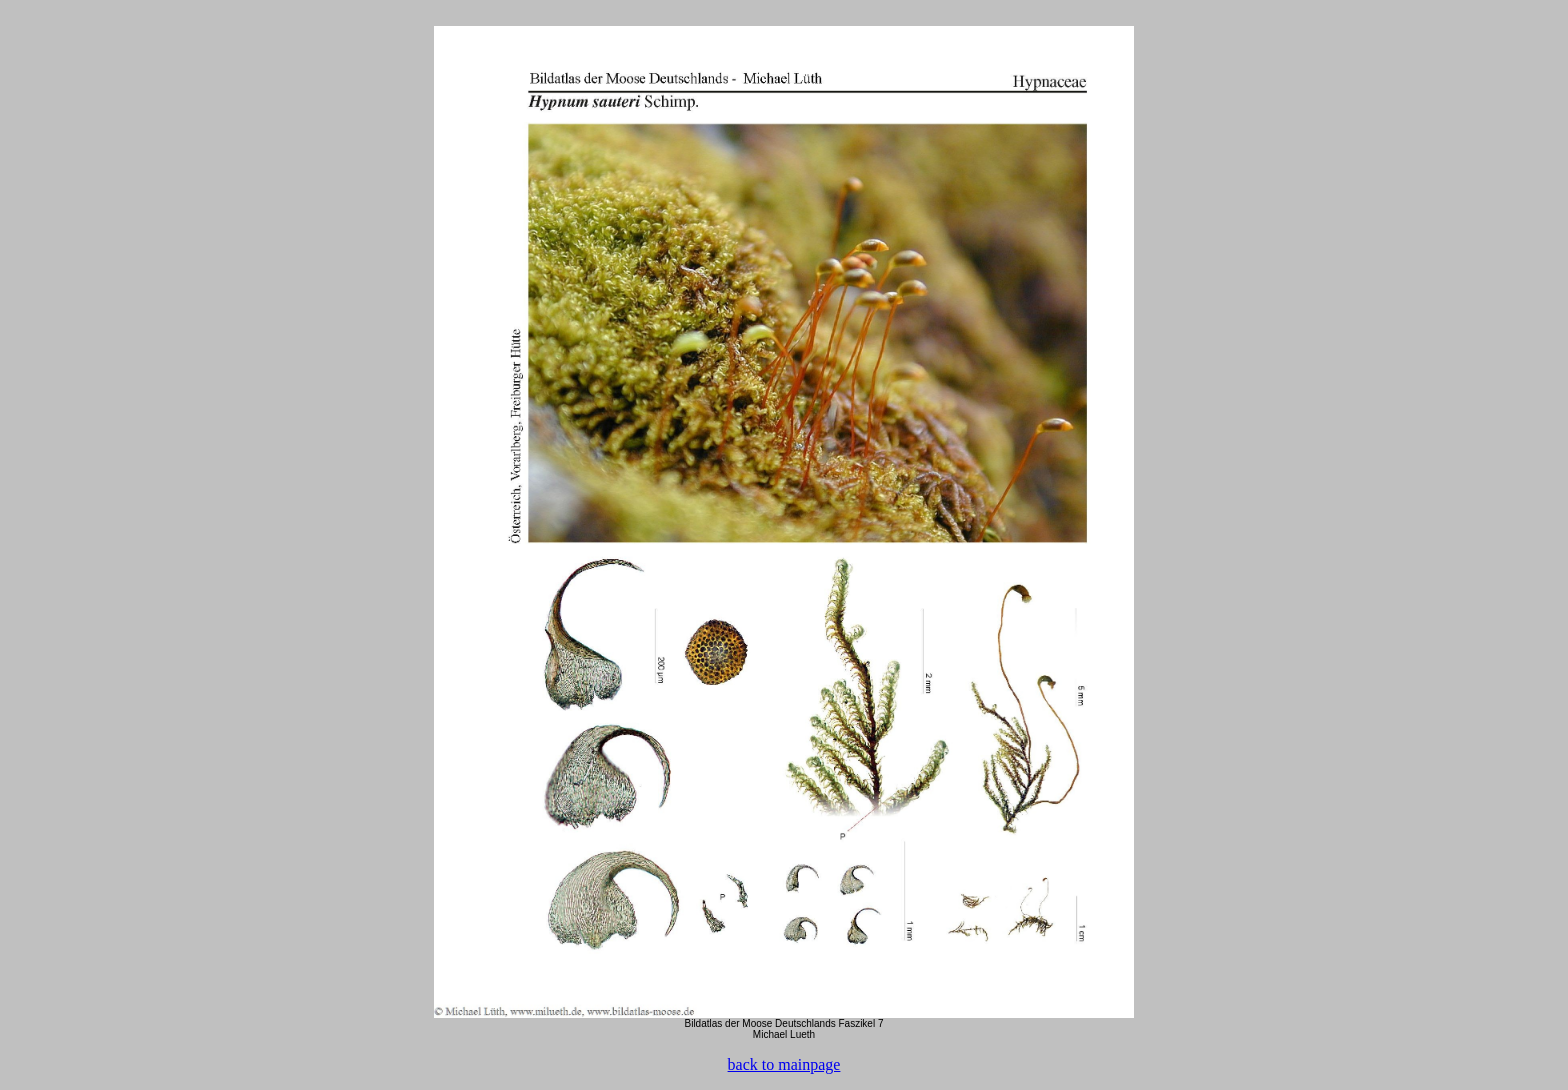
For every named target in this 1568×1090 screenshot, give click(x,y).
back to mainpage (784, 1064)
